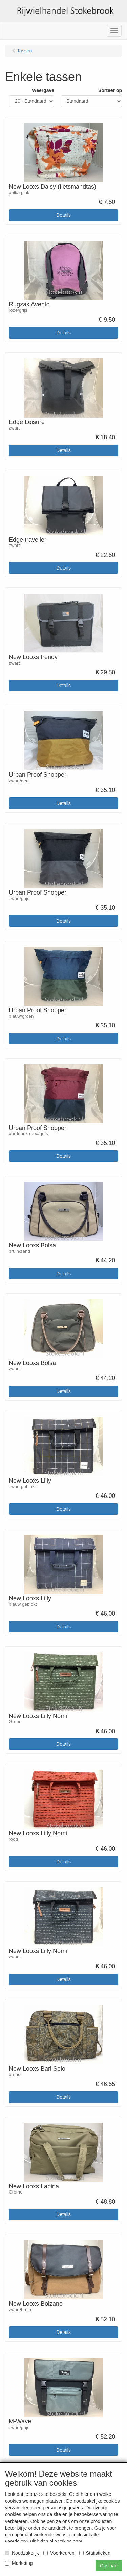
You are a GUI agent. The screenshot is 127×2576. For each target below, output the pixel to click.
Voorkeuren (59, 2553)
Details (63, 215)
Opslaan (109, 2565)
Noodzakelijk (22, 2553)
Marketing (19, 2563)
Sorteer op (110, 90)
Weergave (43, 90)
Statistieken (94, 2553)
